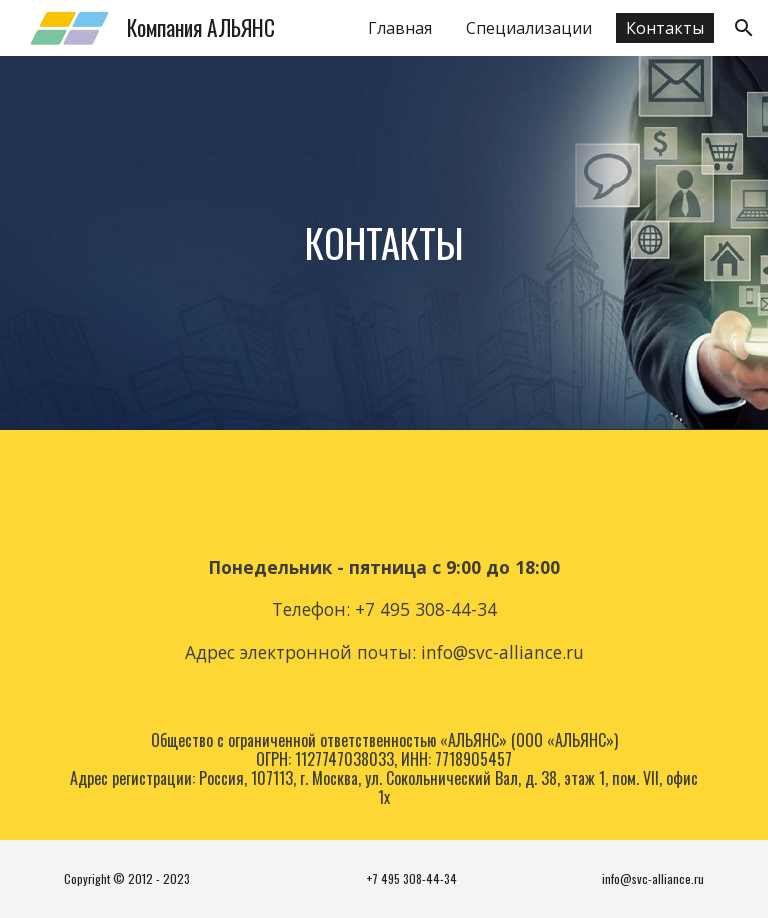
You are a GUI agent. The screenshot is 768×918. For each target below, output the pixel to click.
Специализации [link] (529, 28)
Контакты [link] (665, 28)
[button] (744, 28)
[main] (383, 243)
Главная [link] (400, 28)
